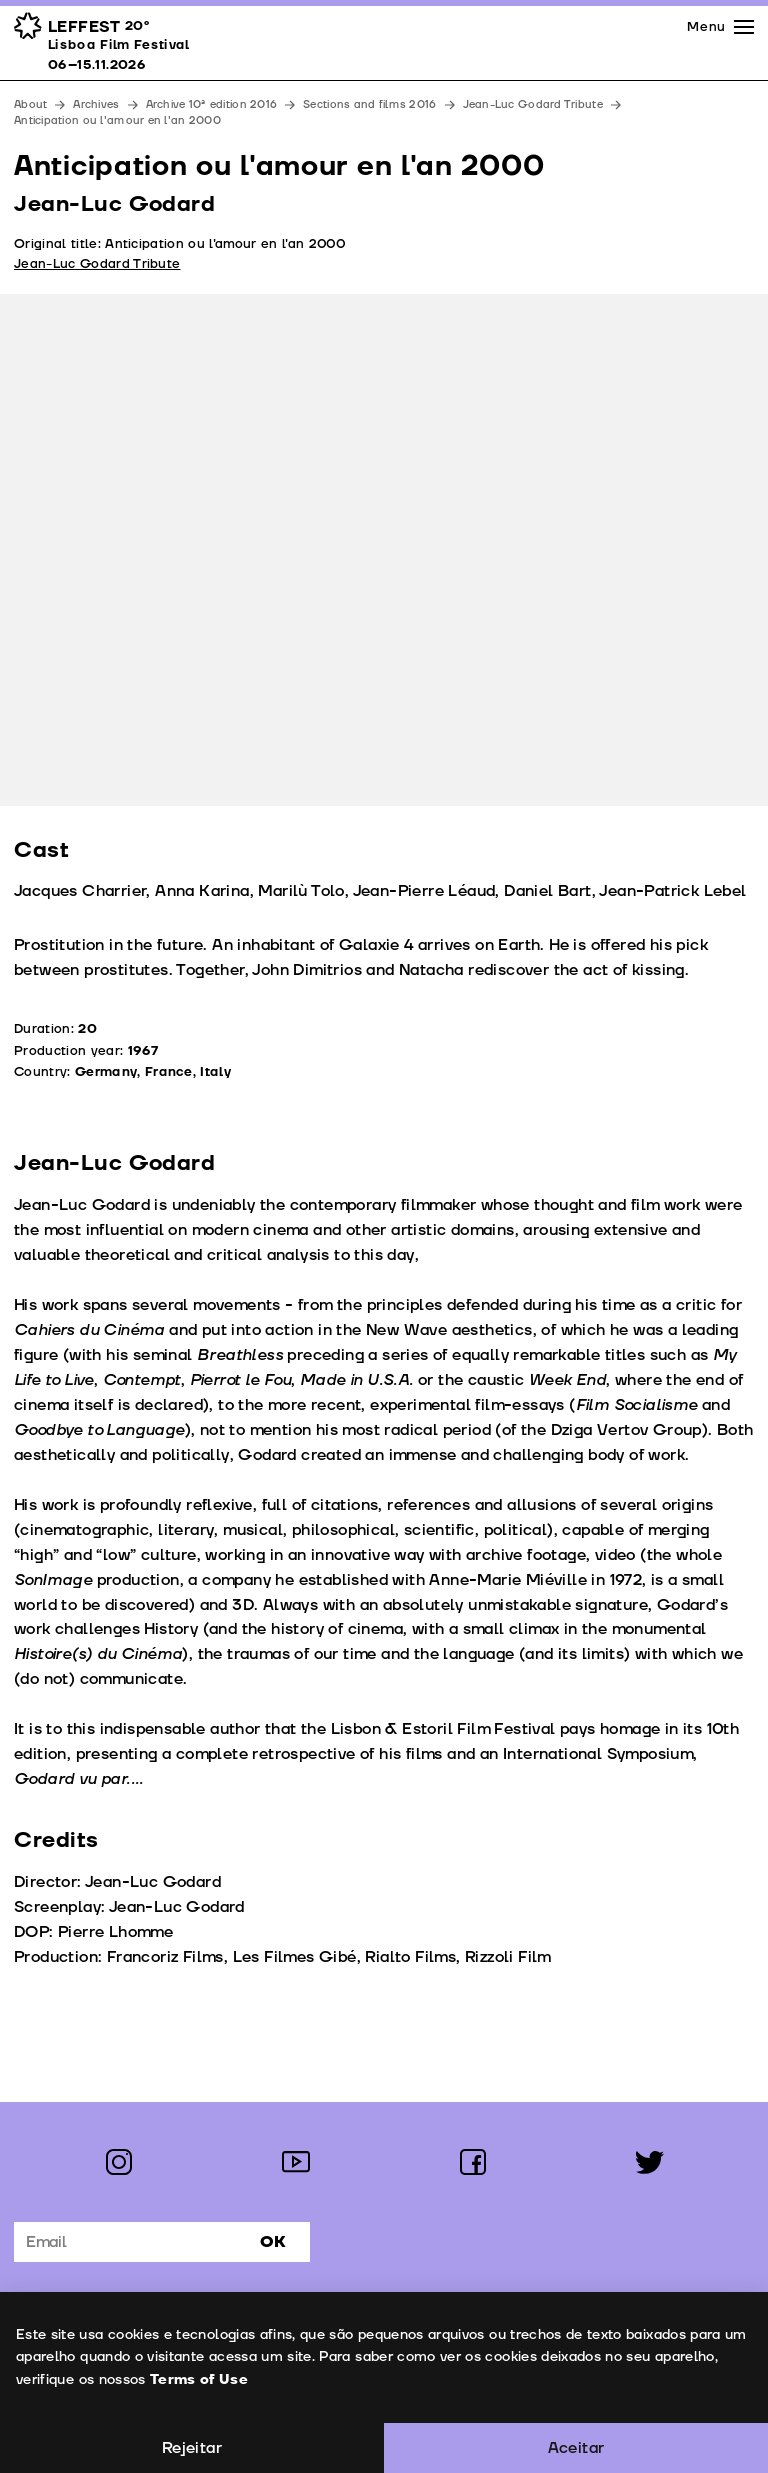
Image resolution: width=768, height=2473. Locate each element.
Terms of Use (198, 2379)
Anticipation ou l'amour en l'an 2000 (117, 120)
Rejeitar (192, 2448)
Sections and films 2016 (369, 104)
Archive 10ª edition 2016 (212, 104)
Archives (96, 104)
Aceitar (576, 2448)
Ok (273, 2242)
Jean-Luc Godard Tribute (533, 104)
